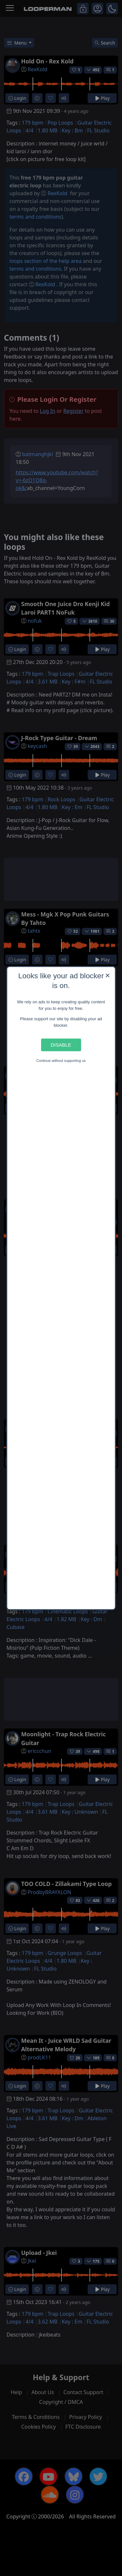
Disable (61, 1045)
